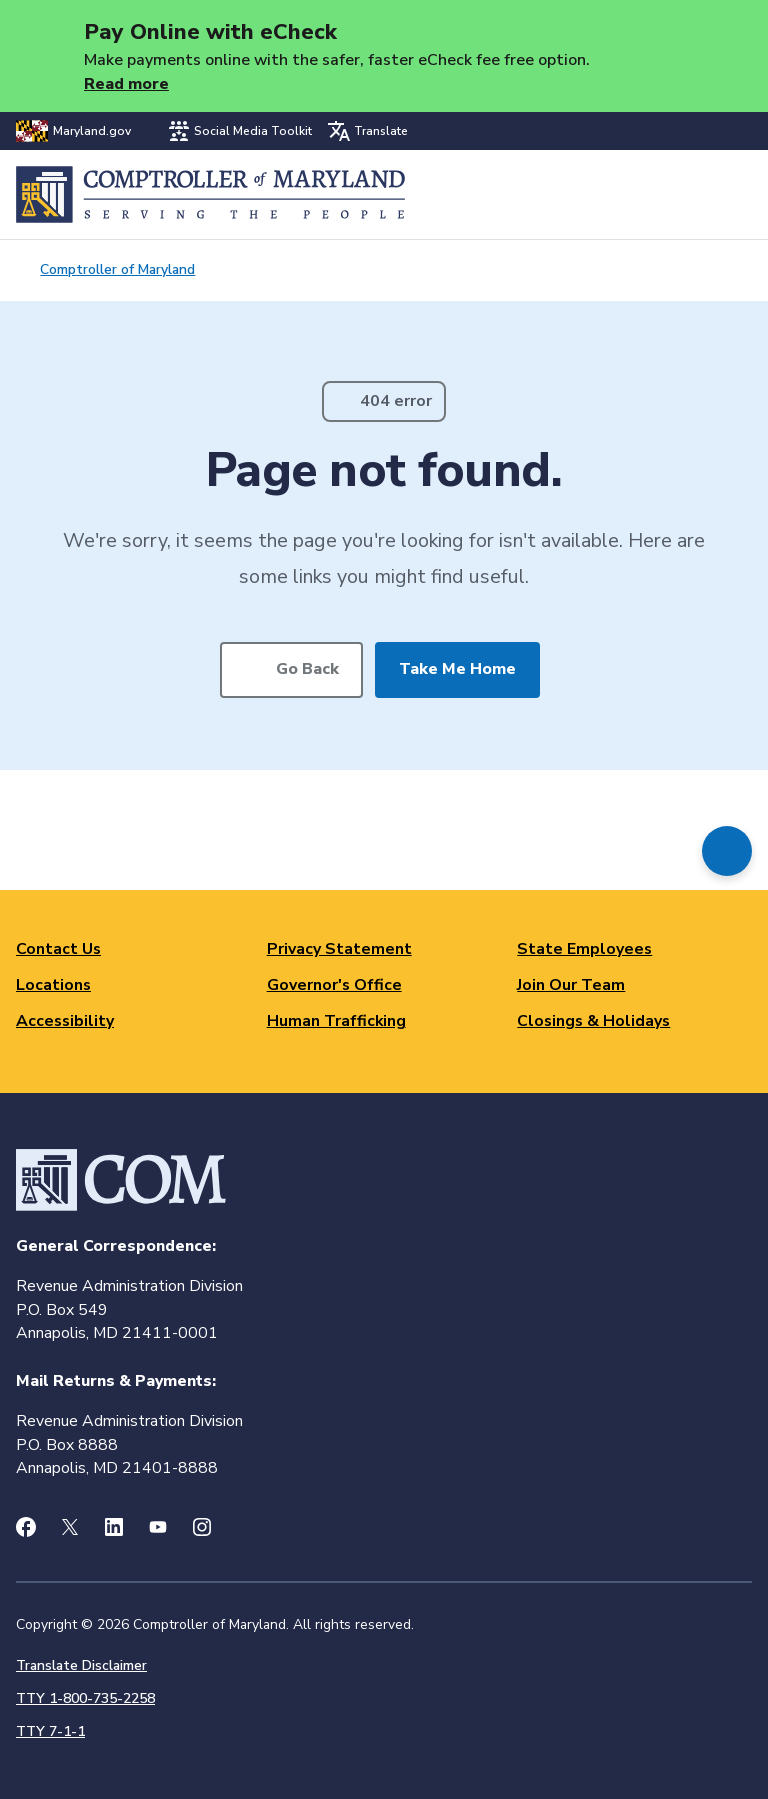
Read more (126, 84)
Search (684, 194)
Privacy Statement (339, 949)
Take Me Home (457, 669)
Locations (53, 985)
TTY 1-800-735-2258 (85, 1698)
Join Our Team (571, 985)
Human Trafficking (336, 1021)
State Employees (584, 949)
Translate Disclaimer (81, 1665)
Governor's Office (334, 985)
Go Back (307, 669)
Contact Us (58, 949)
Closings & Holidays (593, 1021)
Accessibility (65, 1021)
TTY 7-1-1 (50, 1731)
